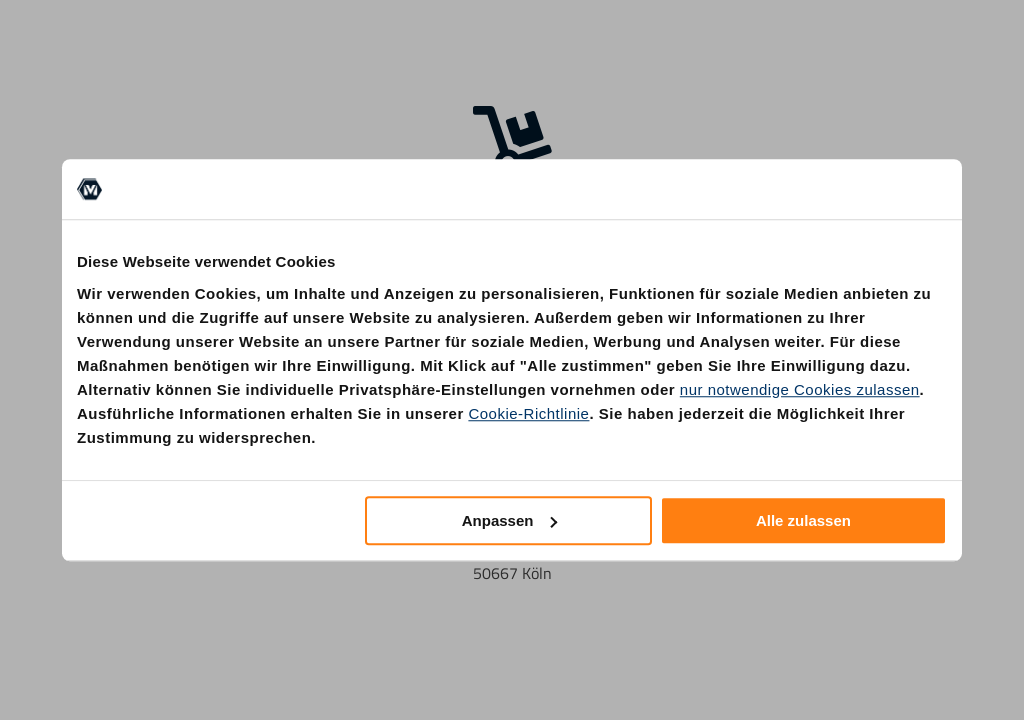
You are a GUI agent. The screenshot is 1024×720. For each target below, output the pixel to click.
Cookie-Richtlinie (528, 413)
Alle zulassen (803, 520)
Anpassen (510, 520)
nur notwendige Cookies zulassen (800, 389)
